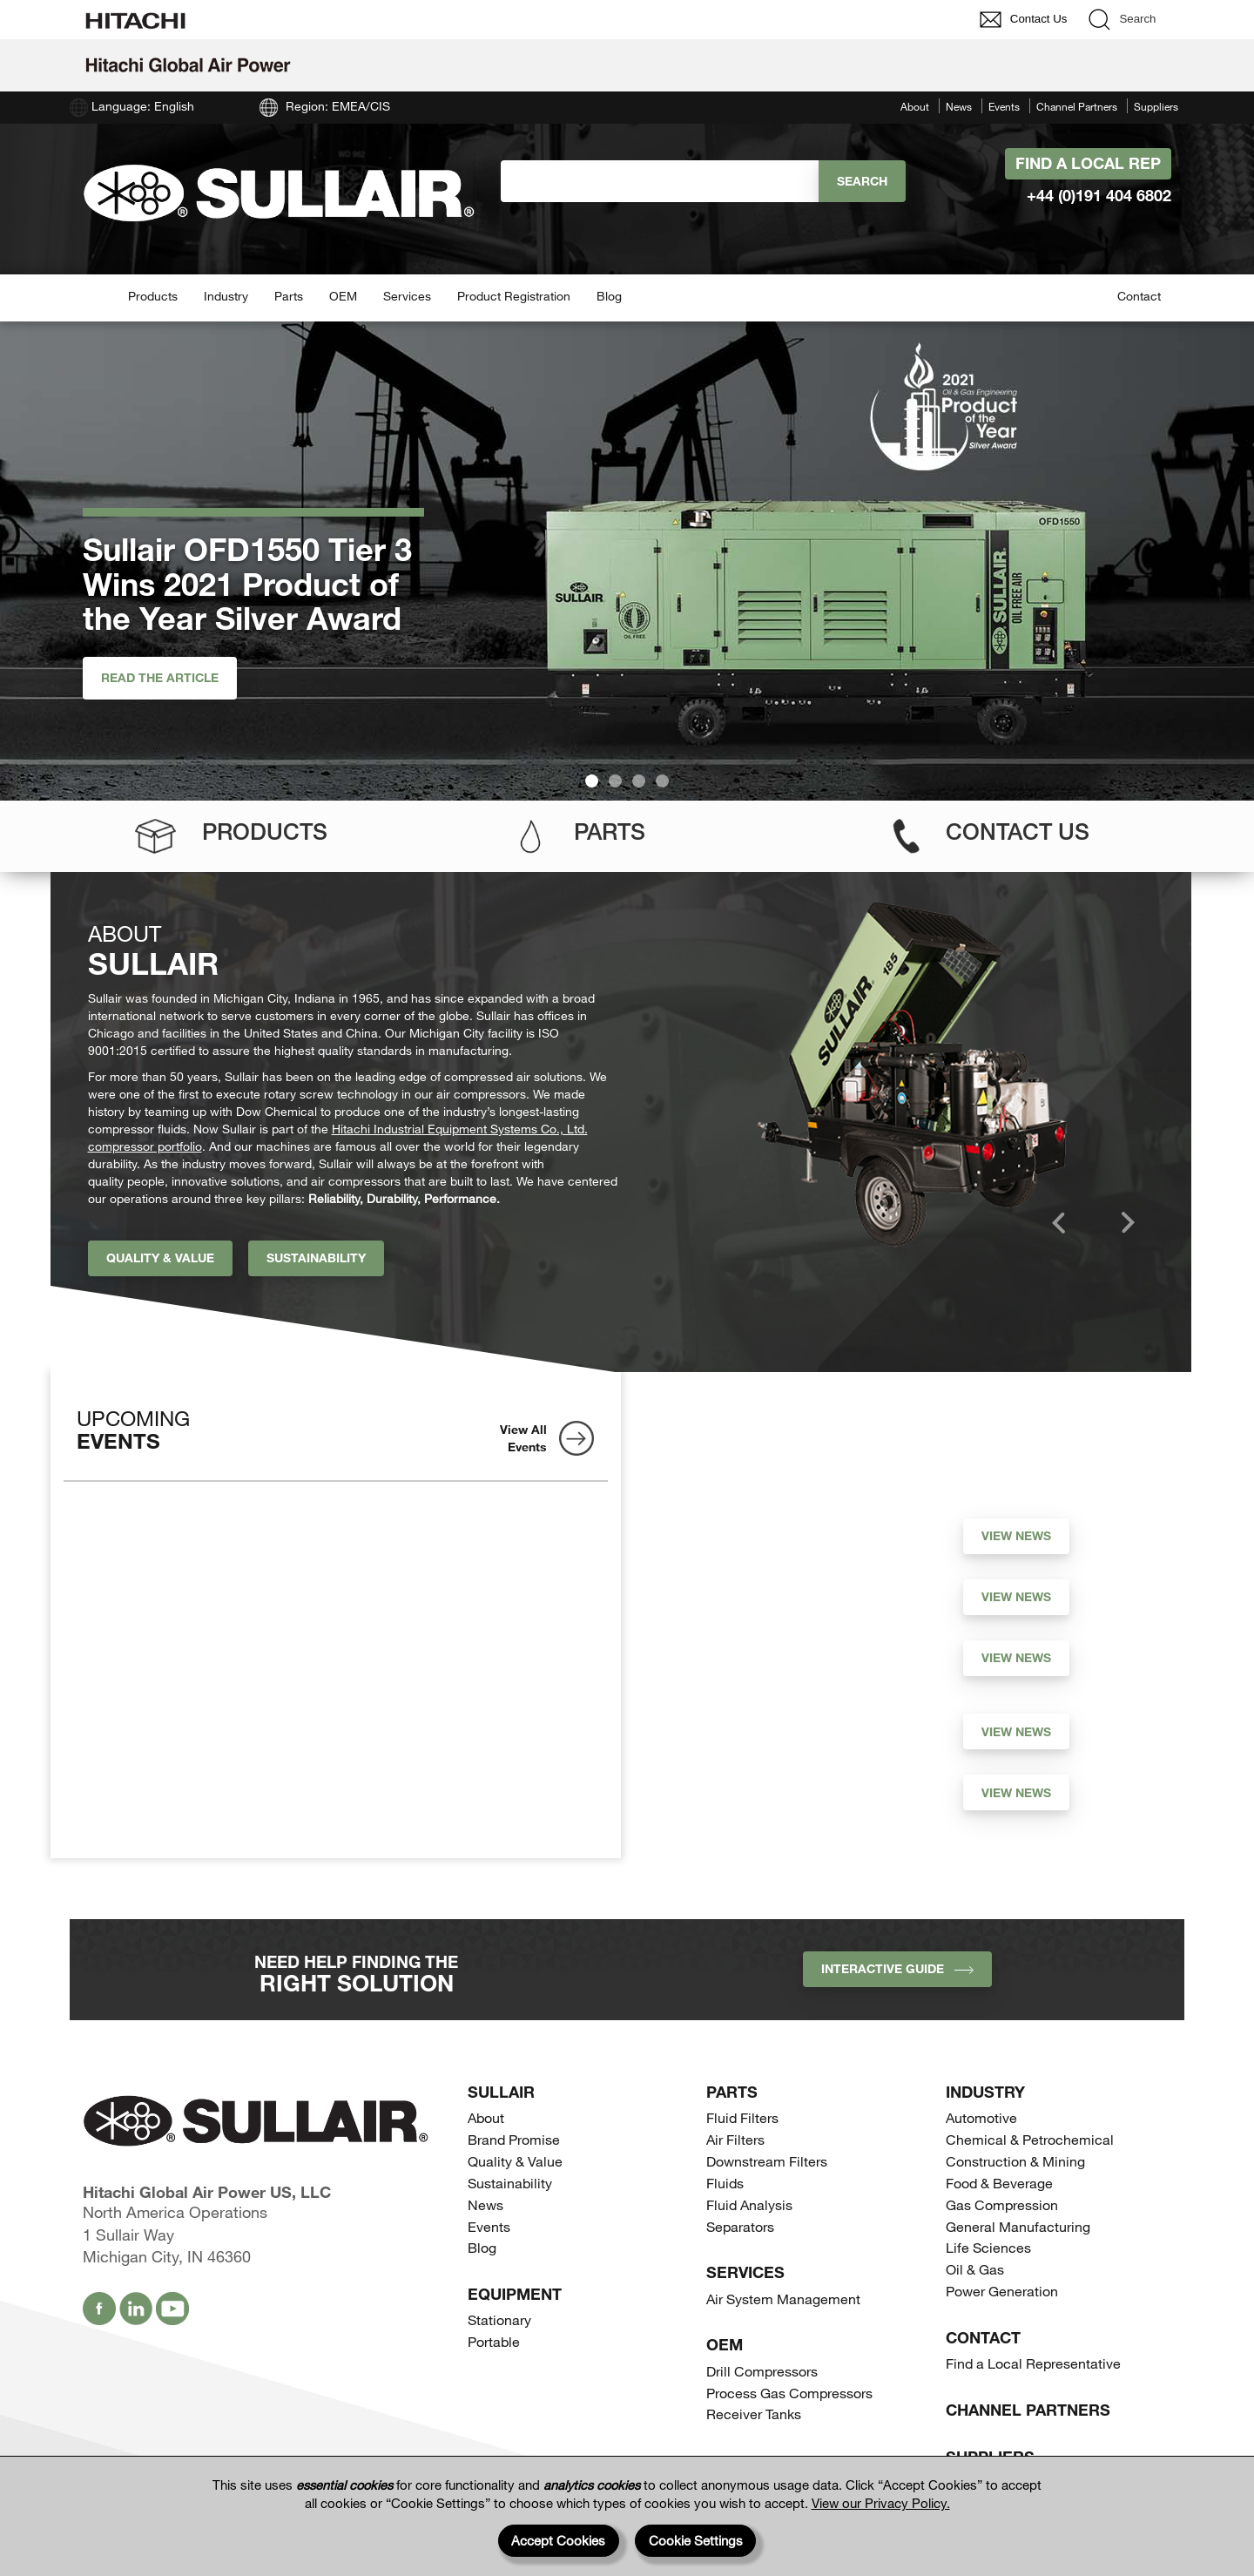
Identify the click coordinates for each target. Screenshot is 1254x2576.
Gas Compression (1002, 2204)
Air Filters (735, 2139)
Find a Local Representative (1033, 2363)
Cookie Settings (696, 2540)
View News (1016, 1535)
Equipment (515, 2293)
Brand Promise (514, 2139)
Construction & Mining (1015, 2161)
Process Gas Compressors (789, 2392)
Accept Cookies (558, 2540)
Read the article (160, 677)
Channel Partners (1076, 106)
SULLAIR (501, 2091)
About (914, 106)
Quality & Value (160, 1257)
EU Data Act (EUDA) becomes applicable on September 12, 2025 (769, 1532)
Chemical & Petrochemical (1030, 2139)
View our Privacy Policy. (881, 2503)
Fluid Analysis (749, 2204)
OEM (343, 295)
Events (1004, 106)
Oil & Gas (975, 2269)
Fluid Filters (742, 2117)
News (959, 106)
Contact (1139, 295)
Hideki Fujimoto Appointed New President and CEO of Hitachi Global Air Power (788, 1662)
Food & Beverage (999, 2182)
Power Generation (1002, 2290)
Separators (740, 2226)
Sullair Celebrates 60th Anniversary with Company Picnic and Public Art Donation (791, 1593)
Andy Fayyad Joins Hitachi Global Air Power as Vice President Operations (777, 1727)
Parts (288, 295)
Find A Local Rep (1088, 162)
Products (153, 295)
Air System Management (783, 2298)
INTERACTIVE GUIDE (897, 1968)
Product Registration (513, 295)
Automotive (981, 2117)
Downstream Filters (766, 2161)
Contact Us (1017, 831)
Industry (226, 295)
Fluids (725, 2182)
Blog (609, 295)
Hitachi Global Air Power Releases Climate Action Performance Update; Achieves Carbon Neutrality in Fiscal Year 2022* (792, 1805)
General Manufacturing (1018, 2226)
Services (407, 295)
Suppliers (1156, 106)
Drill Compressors (762, 2371)
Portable (494, 2341)
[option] (912, 1073)
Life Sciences (988, 2247)
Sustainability (316, 1257)
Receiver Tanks (753, 2413)
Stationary (499, 2319)
